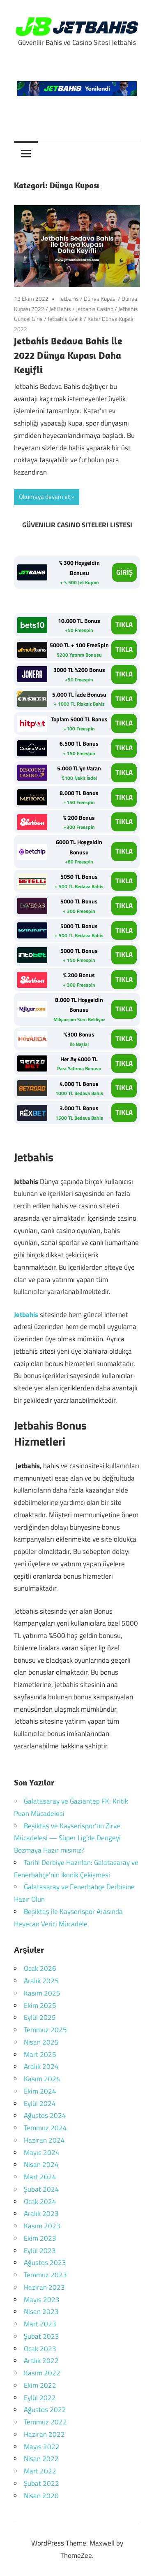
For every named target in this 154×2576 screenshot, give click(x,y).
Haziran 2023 (44, 2287)
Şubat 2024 (41, 2189)
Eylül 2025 (40, 2017)
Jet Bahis (60, 308)
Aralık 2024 (41, 2066)
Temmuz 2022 (45, 2422)
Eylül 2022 (40, 2397)
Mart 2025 (40, 2054)
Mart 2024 (40, 2176)
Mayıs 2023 (42, 2299)
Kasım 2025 (42, 1993)
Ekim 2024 (40, 2091)
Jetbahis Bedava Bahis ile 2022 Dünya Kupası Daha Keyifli (68, 355)
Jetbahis (69, 298)
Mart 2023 (40, 2324)
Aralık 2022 (41, 2360)
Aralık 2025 (41, 1980)
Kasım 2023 (42, 2225)
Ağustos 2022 (45, 2409)
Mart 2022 (40, 2471)
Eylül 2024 (40, 2103)
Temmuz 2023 (45, 2275)
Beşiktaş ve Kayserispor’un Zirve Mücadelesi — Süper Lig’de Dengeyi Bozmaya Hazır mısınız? (67, 1838)
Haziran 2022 (44, 2434)
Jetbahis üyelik (65, 318)
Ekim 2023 (40, 2238)
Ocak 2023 (40, 2348)
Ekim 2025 (40, 2005)
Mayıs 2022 (42, 2446)
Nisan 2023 (41, 2311)
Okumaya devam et (44, 496)
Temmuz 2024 (45, 2127)
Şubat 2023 (41, 2336)
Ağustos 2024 (45, 2115)
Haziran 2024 (44, 2140)
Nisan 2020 (41, 2495)
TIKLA (124, 624)
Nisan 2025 (41, 2042)
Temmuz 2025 (45, 2029)
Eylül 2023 (40, 2250)
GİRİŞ (124, 572)
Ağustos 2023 (45, 2262)
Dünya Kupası (100, 298)
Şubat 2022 (41, 2483)
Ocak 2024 (40, 2201)
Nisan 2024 (41, 2164)
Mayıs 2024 (42, 2152)
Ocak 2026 (40, 1968)
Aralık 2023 (41, 2213)
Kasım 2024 (42, 2078)
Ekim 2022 (40, 2385)
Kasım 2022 (42, 2373)
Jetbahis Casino (94, 308)
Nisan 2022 (41, 2458)
